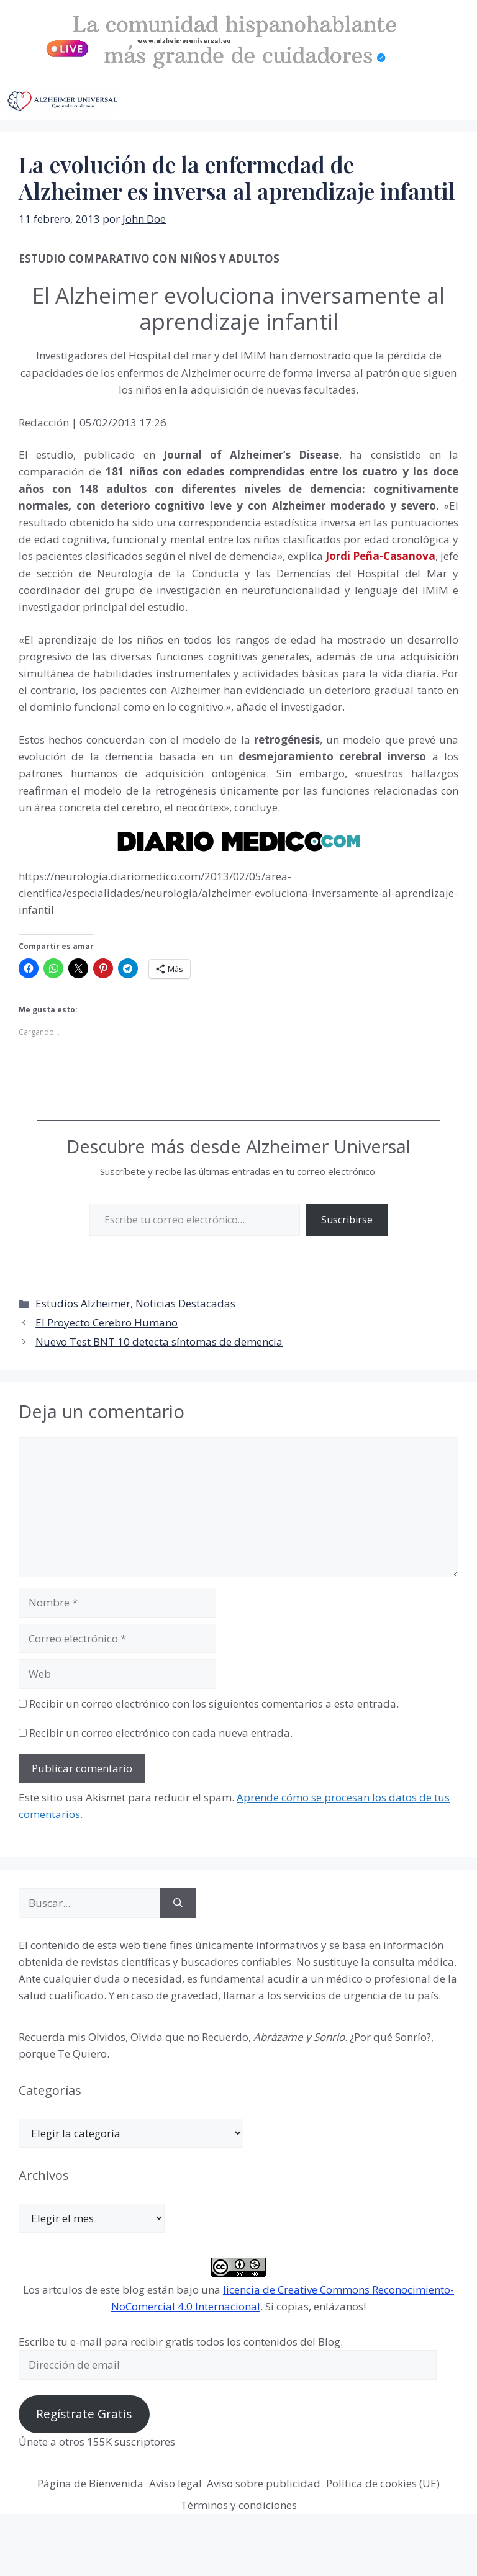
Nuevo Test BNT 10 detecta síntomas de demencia (159, 1342)
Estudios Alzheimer (82, 1303)
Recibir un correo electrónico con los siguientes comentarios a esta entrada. (214, 1703)
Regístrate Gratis (84, 2414)
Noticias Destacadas (185, 1303)
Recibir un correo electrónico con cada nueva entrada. (161, 1733)
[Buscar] (178, 1903)
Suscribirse (347, 1220)
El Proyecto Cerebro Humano (106, 1322)
